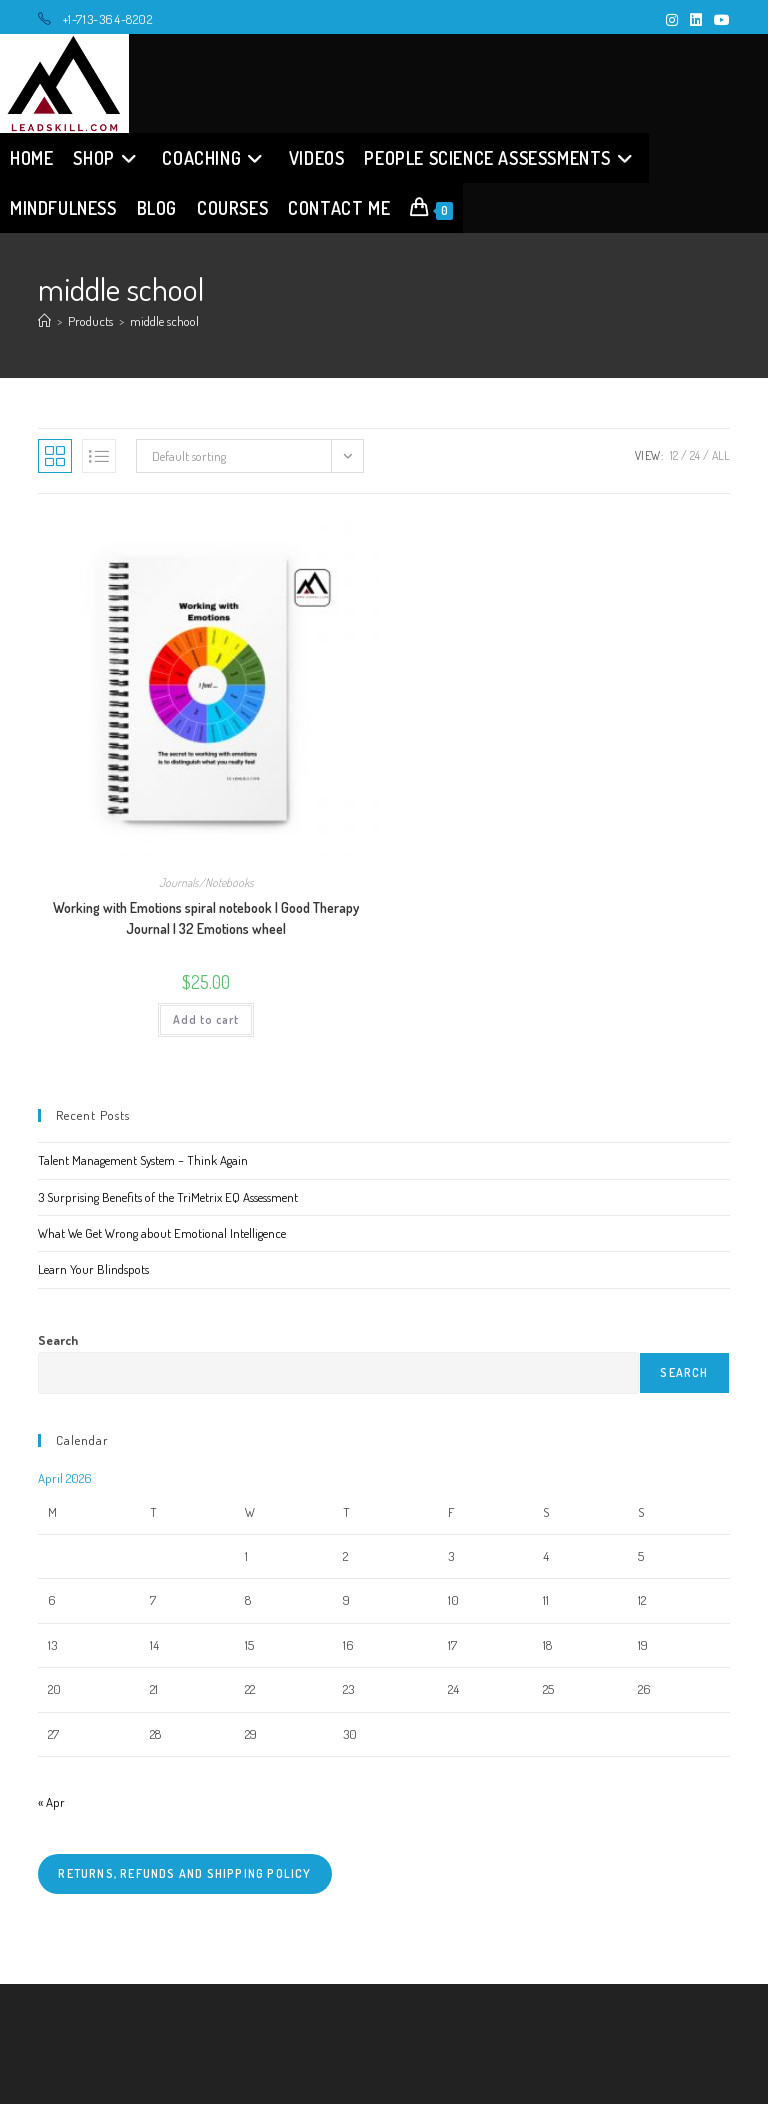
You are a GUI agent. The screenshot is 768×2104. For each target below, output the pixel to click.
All (721, 455)
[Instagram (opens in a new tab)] (672, 20)
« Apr (51, 1802)
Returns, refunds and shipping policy (184, 1873)
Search (58, 1340)
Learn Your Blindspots (93, 1269)
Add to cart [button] (206, 1019)
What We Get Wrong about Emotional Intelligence (162, 1233)
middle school (164, 321)
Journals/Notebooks (206, 882)
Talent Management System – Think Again (143, 1160)
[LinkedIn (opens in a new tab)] (696, 20)
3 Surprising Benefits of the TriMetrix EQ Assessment (168, 1197)
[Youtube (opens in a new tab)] (719, 20)
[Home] (44, 321)
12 (674, 455)
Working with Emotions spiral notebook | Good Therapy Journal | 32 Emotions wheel (206, 918)
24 (695, 455)
